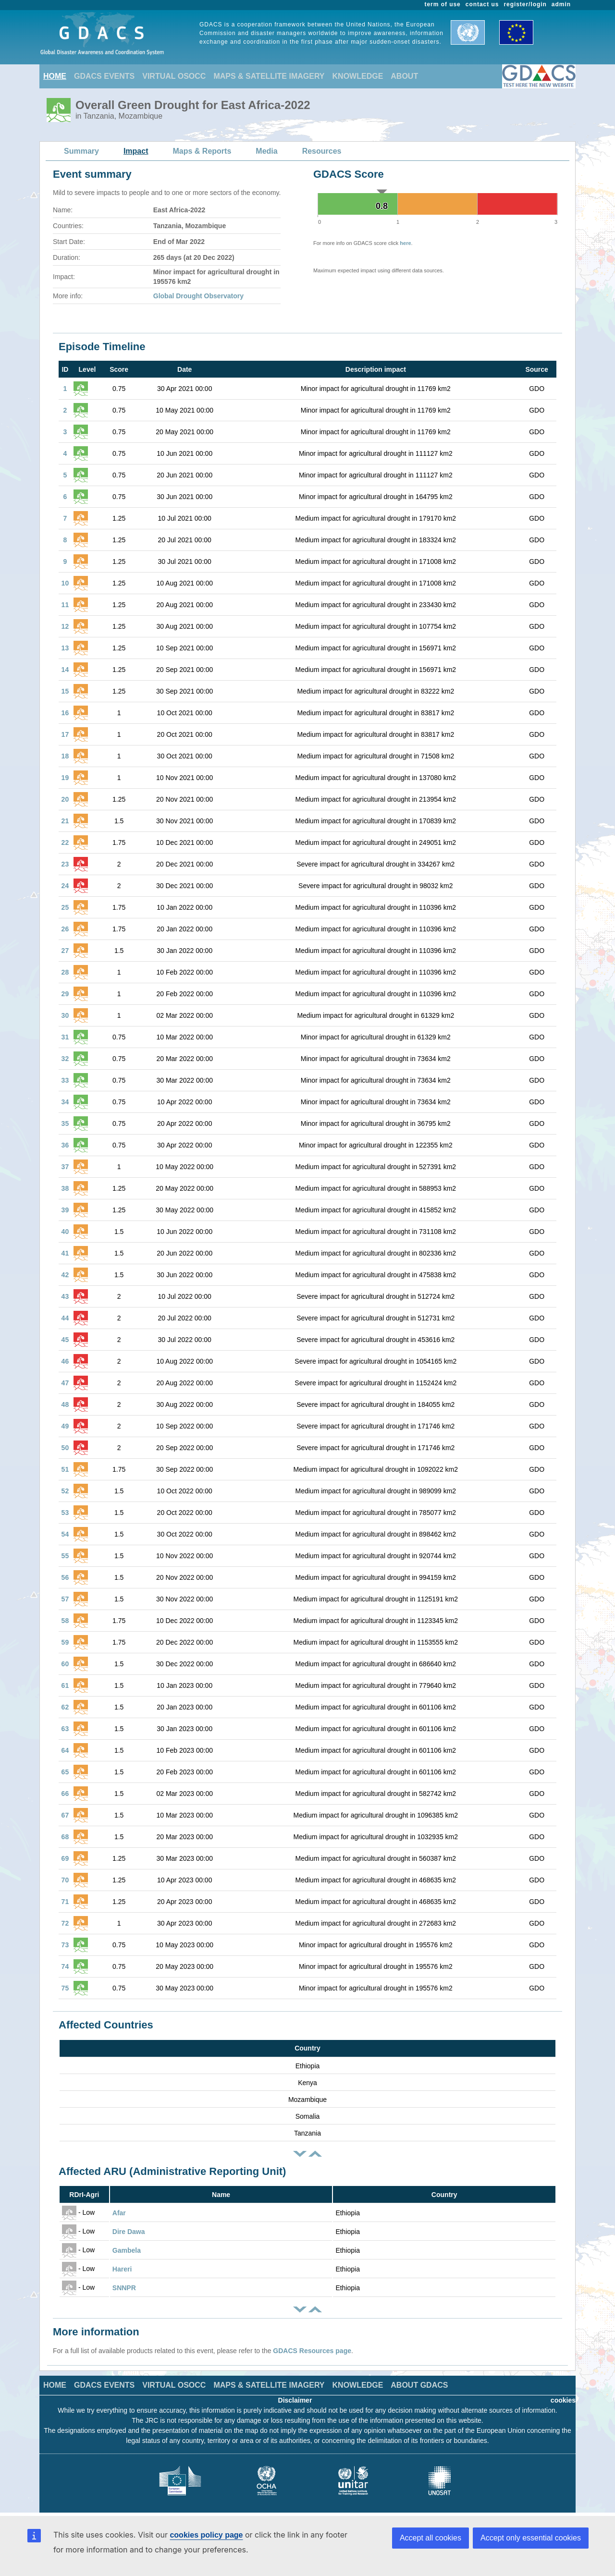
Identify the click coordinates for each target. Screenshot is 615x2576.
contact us (482, 4)
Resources (322, 151)
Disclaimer (295, 2400)
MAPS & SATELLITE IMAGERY (268, 76)
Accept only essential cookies (530, 2538)
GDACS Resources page (312, 2351)
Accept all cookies (430, 2538)
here (405, 243)
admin (561, 4)
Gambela (126, 2250)
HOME (54, 76)
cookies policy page (206, 2535)
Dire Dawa (128, 2231)
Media (266, 151)
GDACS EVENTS (104, 76)
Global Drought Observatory (198, 296)
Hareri (122, 2269)
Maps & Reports (202, 151)
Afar (119, 2213)
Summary (81, 151)
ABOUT (404, 76)
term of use (443, 4)
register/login (525, 4)
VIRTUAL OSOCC (174, 76)
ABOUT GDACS (419, 2385)
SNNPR (124, 2288)
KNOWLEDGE (357, 76)
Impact (135, 151)
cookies (563, 2400)
